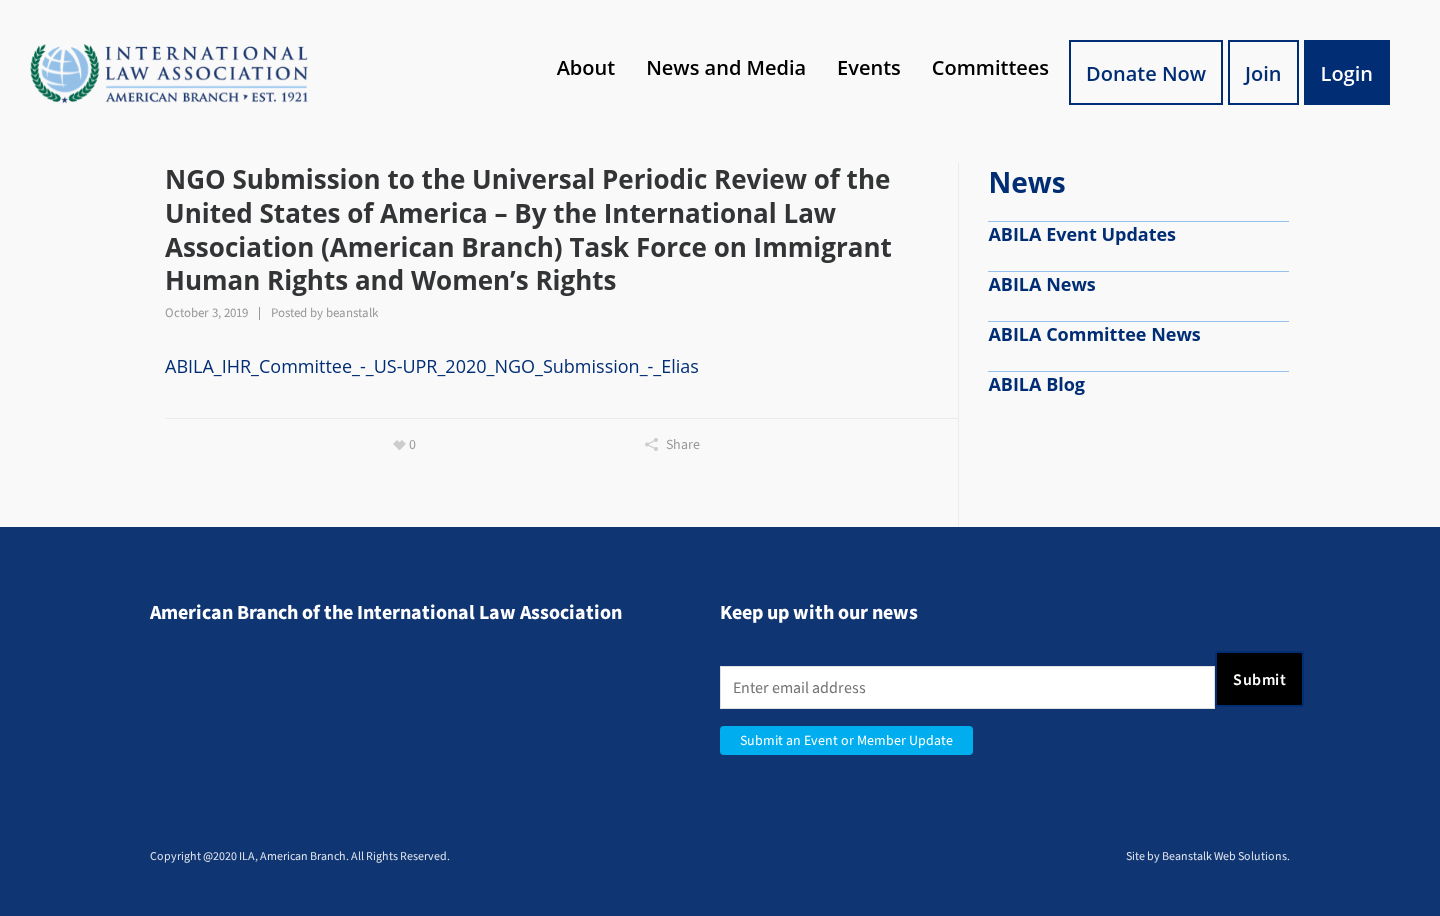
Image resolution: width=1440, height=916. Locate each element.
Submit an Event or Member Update (846, 740)
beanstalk (352, 312)
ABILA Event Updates (1082, 234)
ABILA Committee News (1094, 334)
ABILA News (1041, 284)
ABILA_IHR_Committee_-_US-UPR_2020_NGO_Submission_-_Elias (432, 366)
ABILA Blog (1036, 384)
